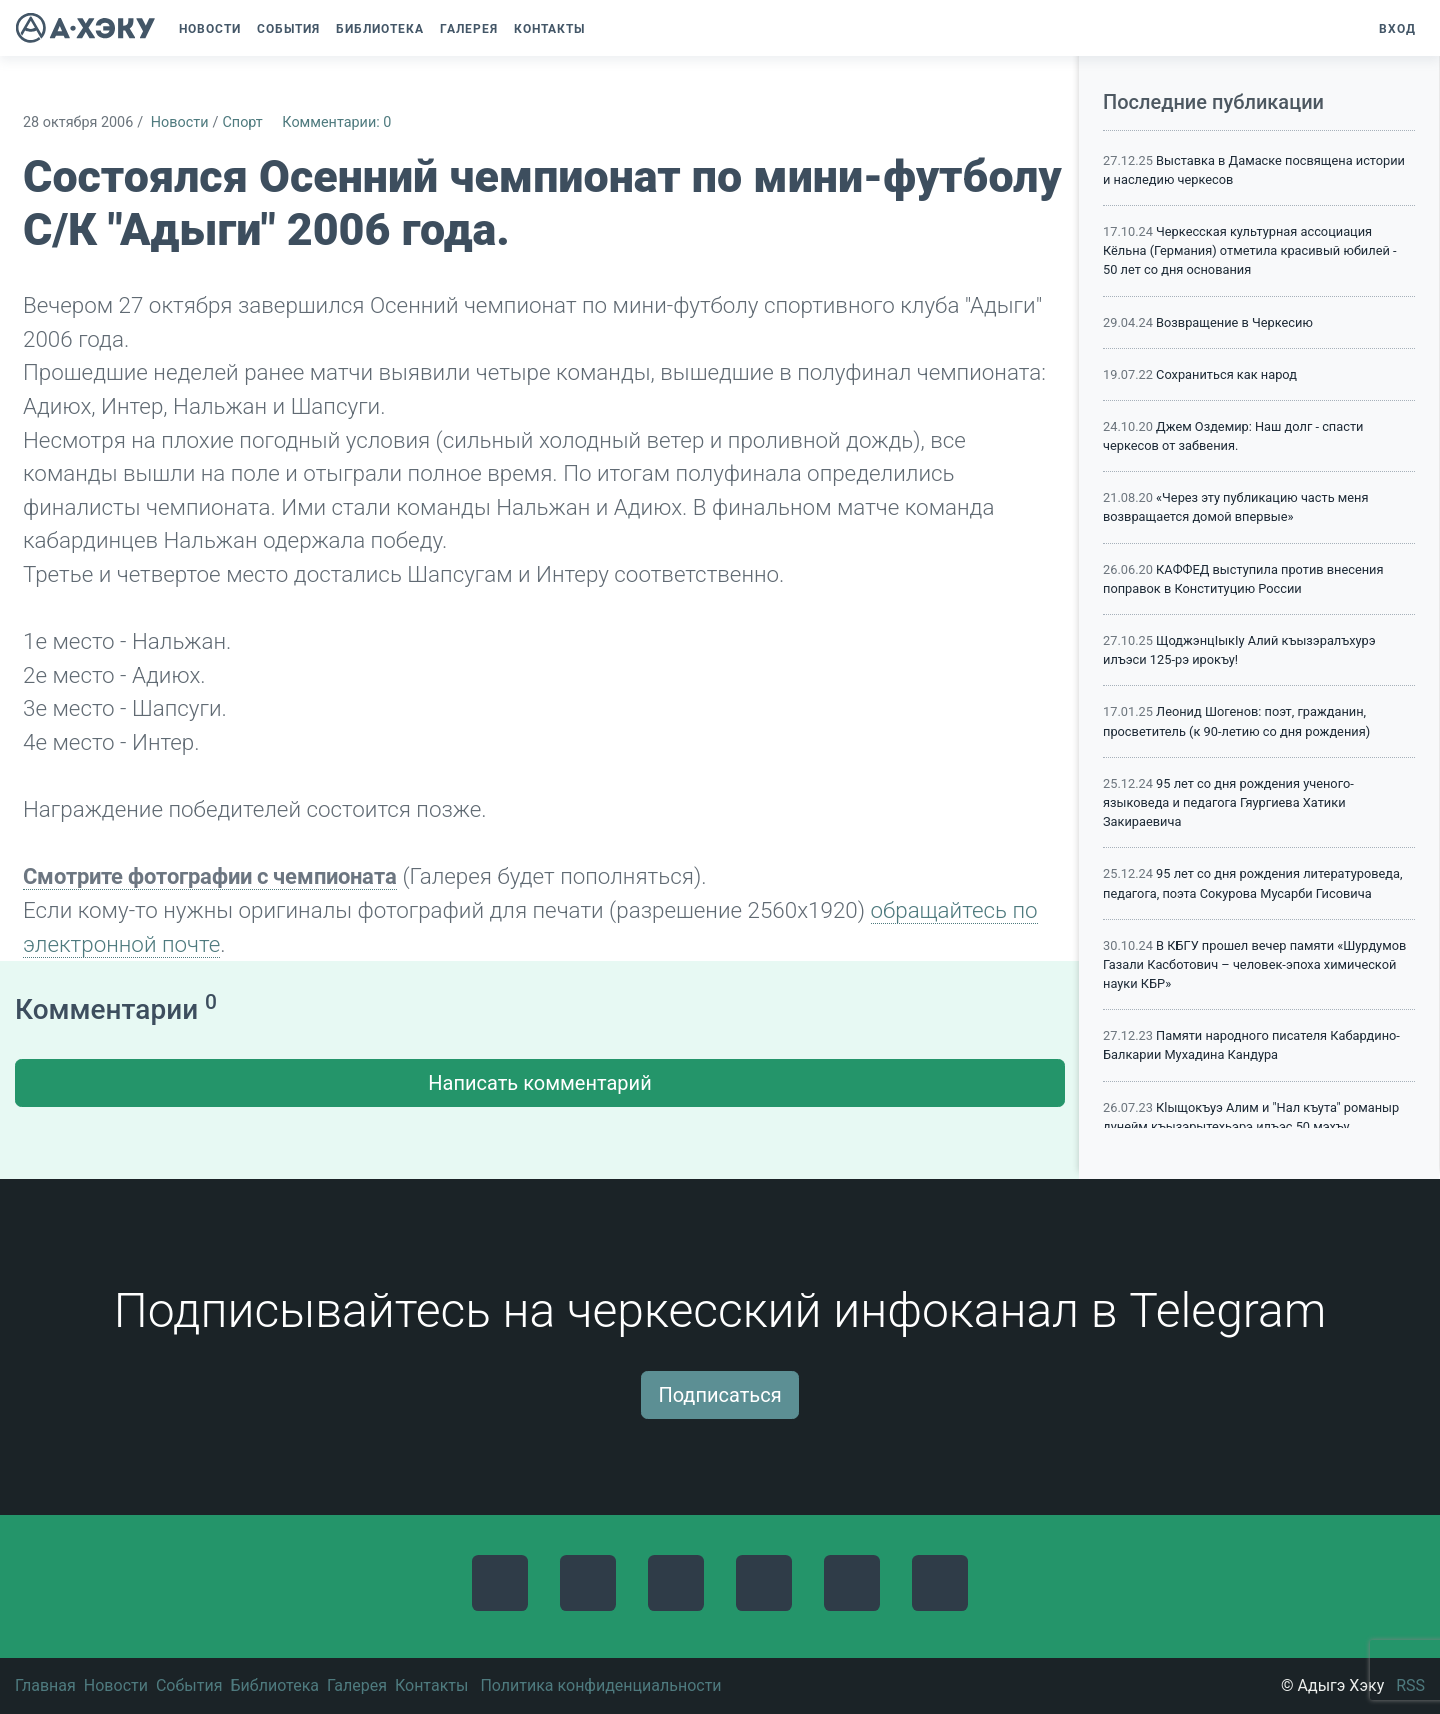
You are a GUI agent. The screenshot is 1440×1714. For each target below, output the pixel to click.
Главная (45, 1685)
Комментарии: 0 (336, 122)
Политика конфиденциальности (600, 1685)
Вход (1397, 29)
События (189, 1685)
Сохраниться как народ (1226, 374)
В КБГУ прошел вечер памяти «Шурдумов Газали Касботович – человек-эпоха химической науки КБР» (1254, 964)
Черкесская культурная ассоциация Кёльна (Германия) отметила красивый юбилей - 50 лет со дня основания (1250, 250)
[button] (603, 29)
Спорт (242, 122)
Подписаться (719, 1395)
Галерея (357, 1685)
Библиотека (274, 1685)
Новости (180, 122)
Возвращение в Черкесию (1234, 322)
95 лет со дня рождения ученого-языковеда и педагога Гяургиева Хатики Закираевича (1228, 802)
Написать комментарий (539, 1083)
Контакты (431, 1685)
